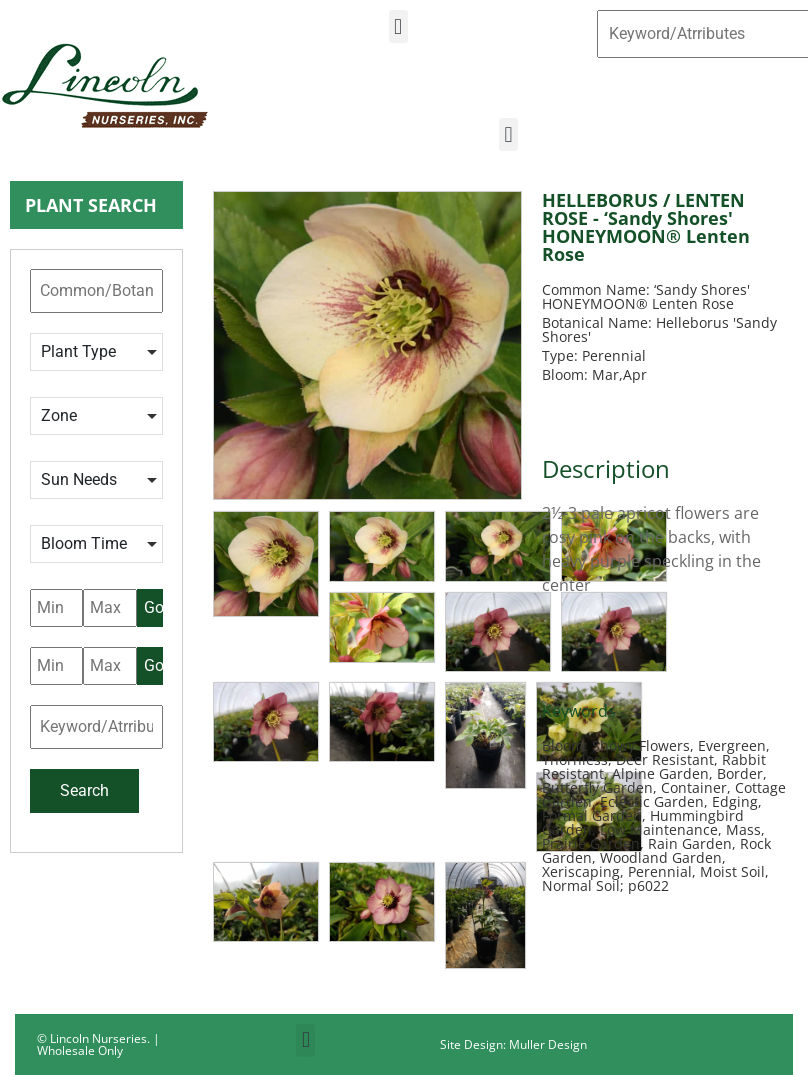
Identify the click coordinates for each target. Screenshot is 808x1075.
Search (84, 790)
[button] (398, 26)
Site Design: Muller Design (513, 1044)
